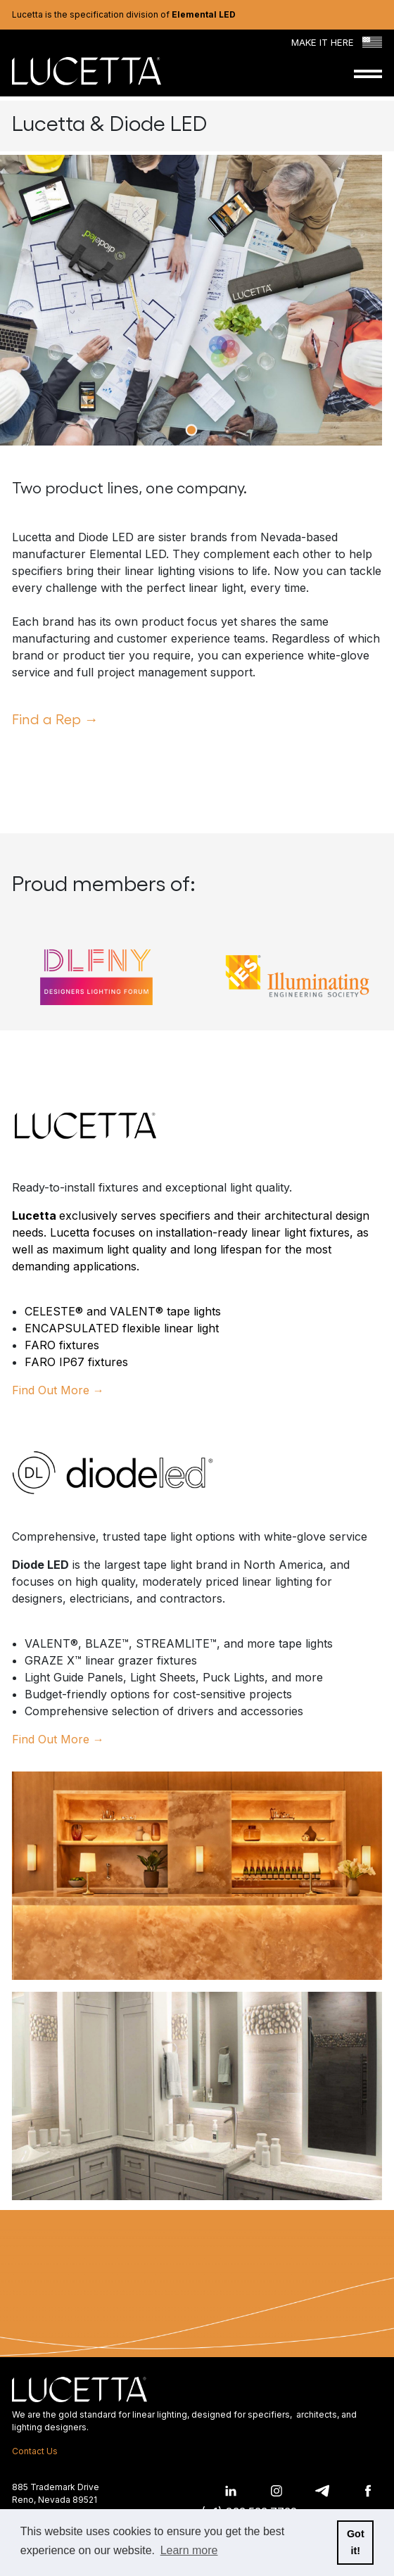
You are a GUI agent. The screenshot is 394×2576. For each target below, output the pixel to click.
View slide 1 (191, 430)
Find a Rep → (55, 719)
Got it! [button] (355, 2542)
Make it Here (336, 43)
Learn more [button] (189, 2550)
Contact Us (35, 2451)
